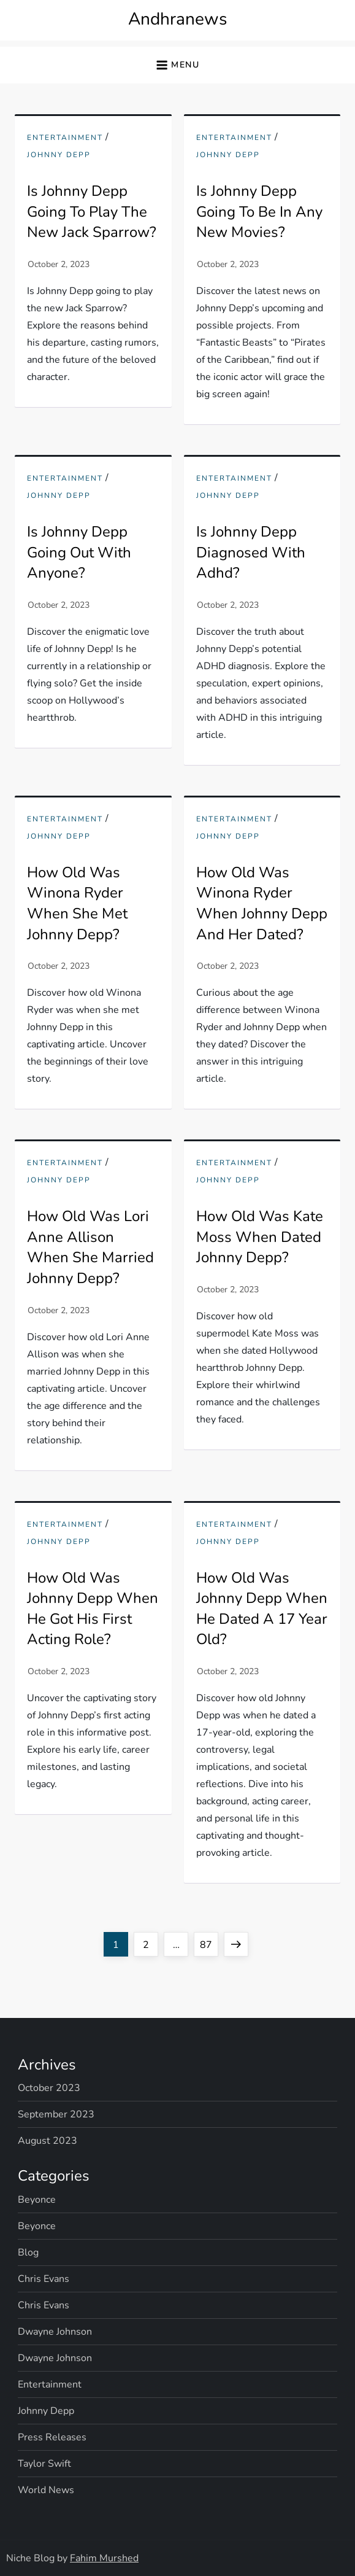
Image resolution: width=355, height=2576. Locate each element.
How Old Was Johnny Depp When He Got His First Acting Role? (92, 1609)
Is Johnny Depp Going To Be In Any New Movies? (259, 211)
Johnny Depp (59, 155)
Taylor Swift (44, 2463)
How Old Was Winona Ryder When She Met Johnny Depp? (77, 903)
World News (46, 2490)
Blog (28, 2252)
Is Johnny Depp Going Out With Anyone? (79, 552)
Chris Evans (43, 2279)
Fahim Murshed (104, 2558)
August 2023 (47, 2140)
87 (208, 1942)
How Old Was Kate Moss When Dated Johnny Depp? (259, 1236)
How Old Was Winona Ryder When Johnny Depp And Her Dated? (261, 903)
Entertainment (65, 137)
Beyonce (37, 2199)
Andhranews (177, 19)
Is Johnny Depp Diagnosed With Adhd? (250, 552)
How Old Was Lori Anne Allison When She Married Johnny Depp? (90, 1247)
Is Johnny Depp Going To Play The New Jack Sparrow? (91, 211)
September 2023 (56, 2114)
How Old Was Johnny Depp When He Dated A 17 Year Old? (261, 1609)
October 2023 (49, 2088)
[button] (177, 65)
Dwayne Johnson (55, 2331)
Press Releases (52, 2437)
